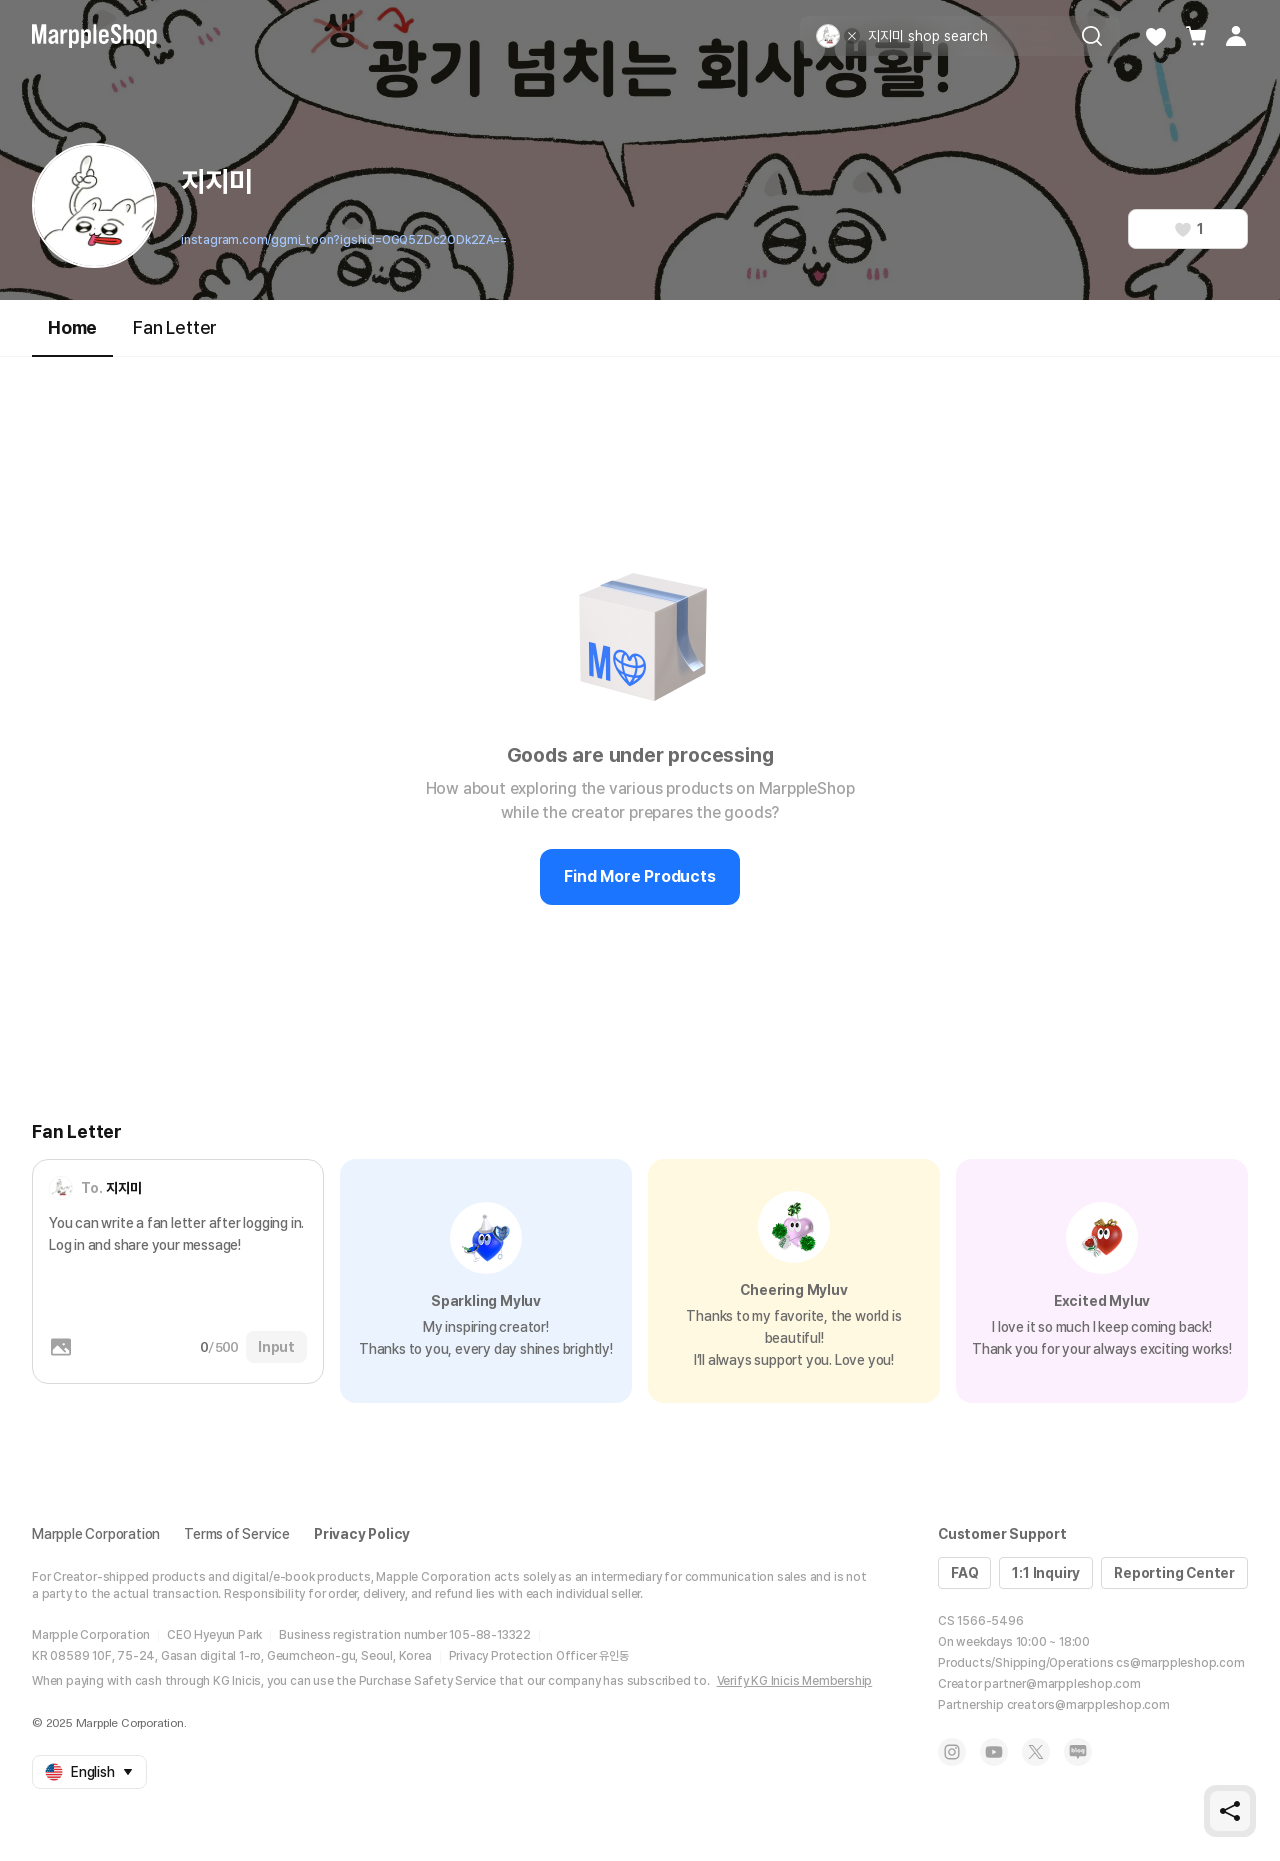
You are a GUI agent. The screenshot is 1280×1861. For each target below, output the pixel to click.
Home (72, 336)
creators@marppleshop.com (1088, 1705)
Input (276, 1347)
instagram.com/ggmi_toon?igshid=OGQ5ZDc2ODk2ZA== (344, 240)
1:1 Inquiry (1046, 1573)
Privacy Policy (362, 1534)
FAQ (964, 1573)
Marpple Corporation (96, 1534)
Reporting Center (1174, 1573)
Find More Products (639, 876)
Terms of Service (237, 1534)
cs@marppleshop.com (1180, 1663)
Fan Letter (175, 327)
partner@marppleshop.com (1062, 1684)
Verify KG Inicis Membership (795, 1681)
